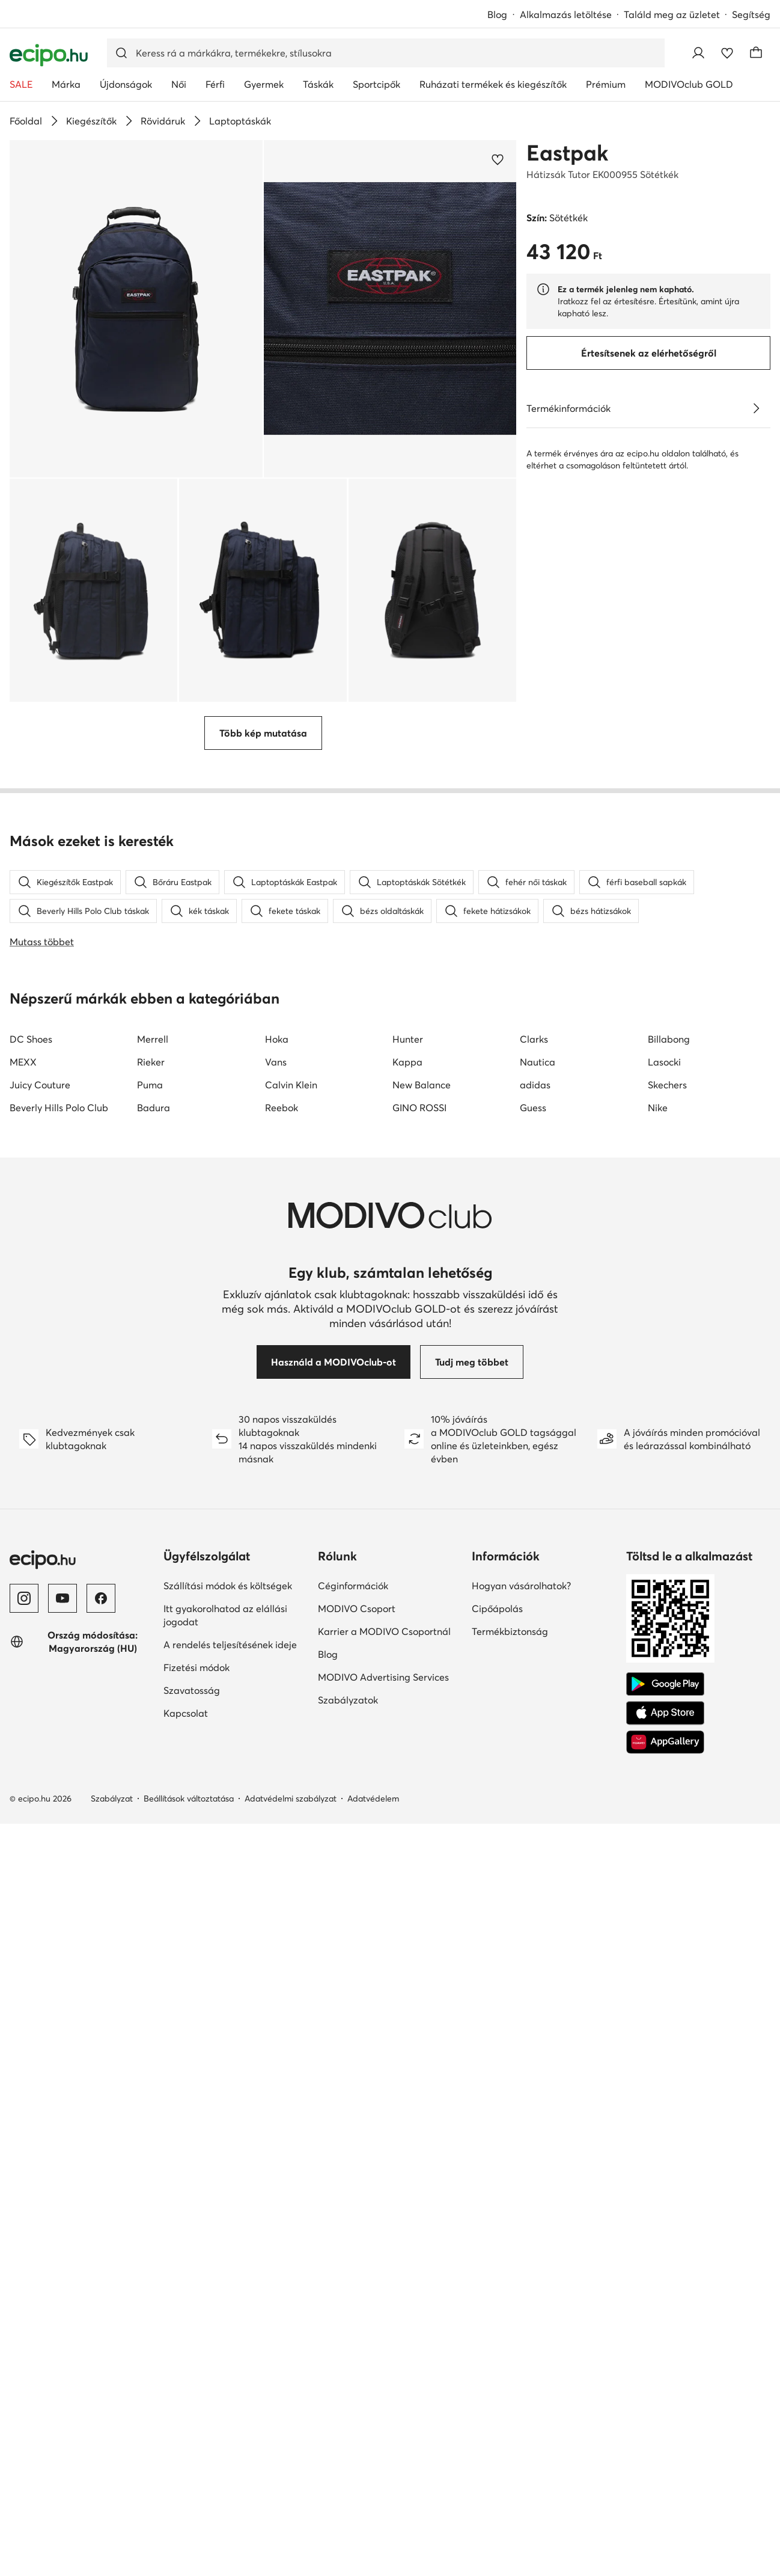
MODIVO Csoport (356, 2277)
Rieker (151, 1730)
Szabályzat (112, 2466)
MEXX (23, 1730)
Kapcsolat (185, 2381)
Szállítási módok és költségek (227, 2254)
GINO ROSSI (419, 1776)
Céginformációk (353, 2254)
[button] (136, 308)
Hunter (407, 1707)
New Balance (421, 1753)
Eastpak (567, 153)
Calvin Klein (291, 1753)
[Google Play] (665, 2352)
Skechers (667, 1753)
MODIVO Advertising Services (383, 2345)
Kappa (407, 1730)
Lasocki (664, 1730)
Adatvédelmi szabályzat (291, 2466)
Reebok (281, 1776)
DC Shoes (31, 1707)
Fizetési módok (196, 2335)
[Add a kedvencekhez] (497, 159)
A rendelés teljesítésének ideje (230, 2313)
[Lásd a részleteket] (756, 408)
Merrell (152, 1707)
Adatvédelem (373, 2466)
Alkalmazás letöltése (566, 14)
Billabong (669, 1707)
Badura (153, 1776)
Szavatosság (191, 2358)
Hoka (276, 1707)
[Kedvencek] (727, 52)
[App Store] (665, 2381)
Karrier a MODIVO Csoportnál (384, 2299)
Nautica (537, 1730)
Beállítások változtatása (189, 2466)
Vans (276, 1730)
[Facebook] (101, 2266)
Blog (497, 14)
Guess (533, 1776)
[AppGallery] (665, 2410)
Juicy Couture (40, 1753)
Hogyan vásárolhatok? (521, 2254)
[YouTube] (62, 2266)
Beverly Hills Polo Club (59, 1776)
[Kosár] (756, 52)
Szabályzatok (348, 2368)
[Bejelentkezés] (698, 52)
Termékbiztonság (510, 2299)
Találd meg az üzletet (672, 14)
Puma (150, 1753)
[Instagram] (24, 2266)
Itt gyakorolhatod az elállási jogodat (225, 2283)
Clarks (534, 1707)
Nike (658, 1776)
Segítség (751, 14)
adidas (535, 1753)
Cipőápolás (497, 2277)
